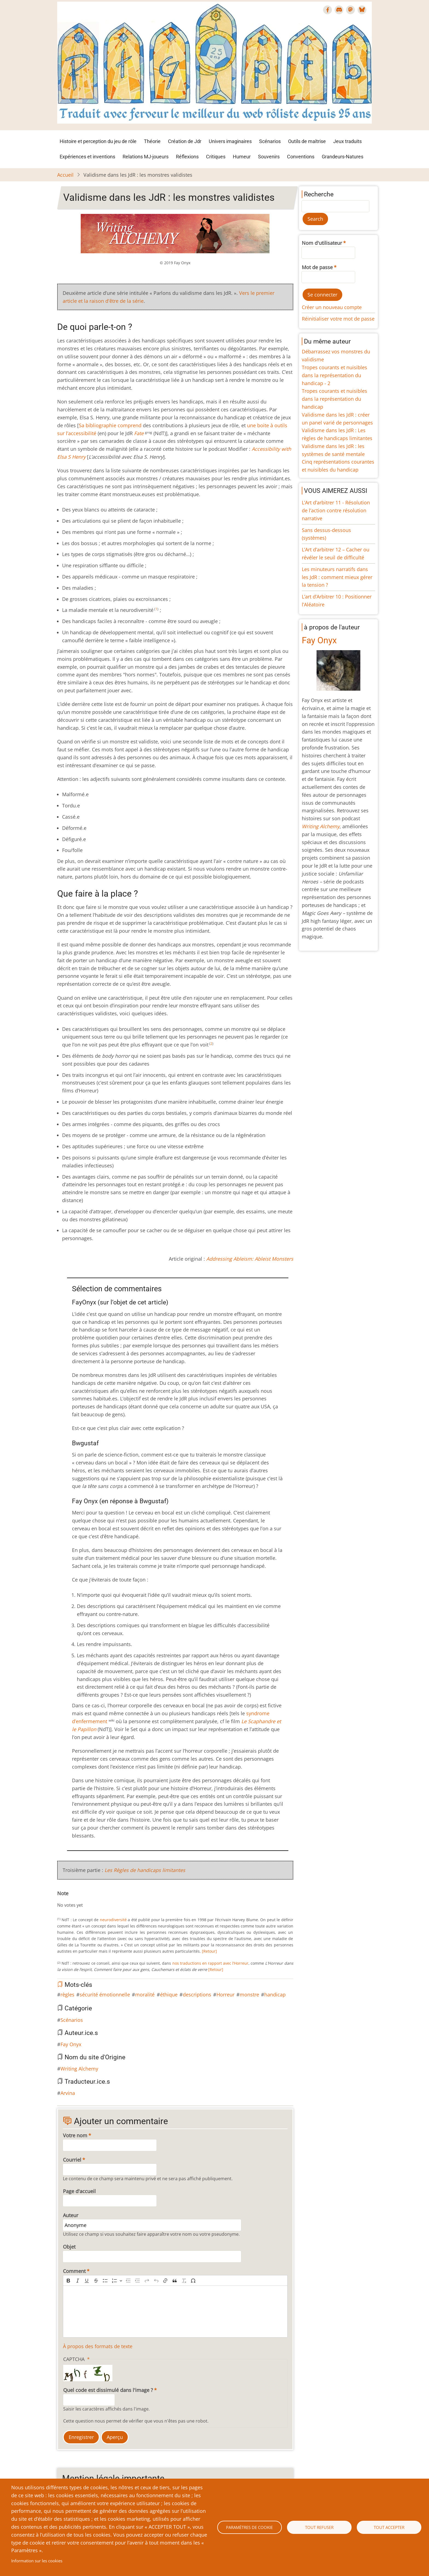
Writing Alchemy (79, 2068)
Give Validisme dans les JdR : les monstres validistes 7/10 (90, 1899)
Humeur (242, 156)
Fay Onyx (70, 2044)
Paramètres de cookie (249, 2527)
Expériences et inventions (87, 156)
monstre (249, 1994)
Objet (69, 2246)
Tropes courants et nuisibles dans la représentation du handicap (334, 399)
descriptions (197, 1994)
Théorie (152, 141)
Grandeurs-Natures (342, 156)
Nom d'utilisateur (322, 243)
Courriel (72, 2159)
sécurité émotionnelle (105, 1994)
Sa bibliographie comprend (110, 425)
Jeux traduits (347, 141)
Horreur (225, 1994)
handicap (275, 1994)
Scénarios (270, 141)
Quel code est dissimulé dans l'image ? (108, 2390)
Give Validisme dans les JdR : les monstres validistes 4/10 (77, 1899)
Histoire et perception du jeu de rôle (98, 141)
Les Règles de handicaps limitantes (145, 1870)
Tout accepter (389, 2527)
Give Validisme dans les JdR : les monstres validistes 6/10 (85, 1899)
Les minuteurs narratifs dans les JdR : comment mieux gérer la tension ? (337, 577)
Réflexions (187, 156)
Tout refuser (319, 2527)
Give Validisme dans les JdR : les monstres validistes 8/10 (94, 1899)
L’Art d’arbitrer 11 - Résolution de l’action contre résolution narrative (336, 510)
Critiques (215, 156)
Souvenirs (269, 156)
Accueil (65, 174)
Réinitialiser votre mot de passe (338, 318)
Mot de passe (317, 267)
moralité (145, 1994)
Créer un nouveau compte (332, 307)
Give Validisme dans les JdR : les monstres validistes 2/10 (68, 1899)
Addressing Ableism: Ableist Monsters (249, 1258)
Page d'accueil (79, 2191)
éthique (169, 1994)
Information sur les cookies (36, 2560)
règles (67, 1994)
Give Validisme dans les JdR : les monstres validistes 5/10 (81, 1899)
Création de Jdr (184, 141)
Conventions (300, 156)
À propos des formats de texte (97, 2346)
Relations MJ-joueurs (146, 156)
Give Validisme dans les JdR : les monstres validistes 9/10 (99, 1899)
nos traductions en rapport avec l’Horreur (210, 1963)
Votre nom (75, 2135)
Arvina (67, 2093)
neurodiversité (113, 1919)
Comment (74, 2271)
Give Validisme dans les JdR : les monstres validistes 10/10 (103, 1899)
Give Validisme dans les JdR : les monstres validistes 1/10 (64, 1899)
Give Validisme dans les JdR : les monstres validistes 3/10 (72, 1899)
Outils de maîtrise (307, 141)
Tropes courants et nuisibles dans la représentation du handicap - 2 (334, 375)
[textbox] (175, 2311)
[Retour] (209, 1951)
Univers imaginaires (230, 141)
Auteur (70, 2215)
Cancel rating (59, 1899)
